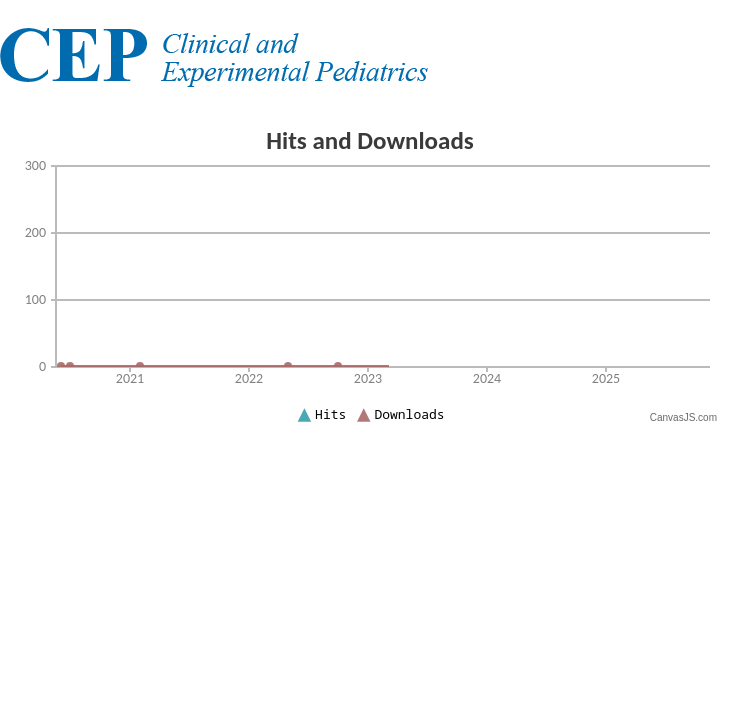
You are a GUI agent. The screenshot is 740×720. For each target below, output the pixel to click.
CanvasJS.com (683, 417)
